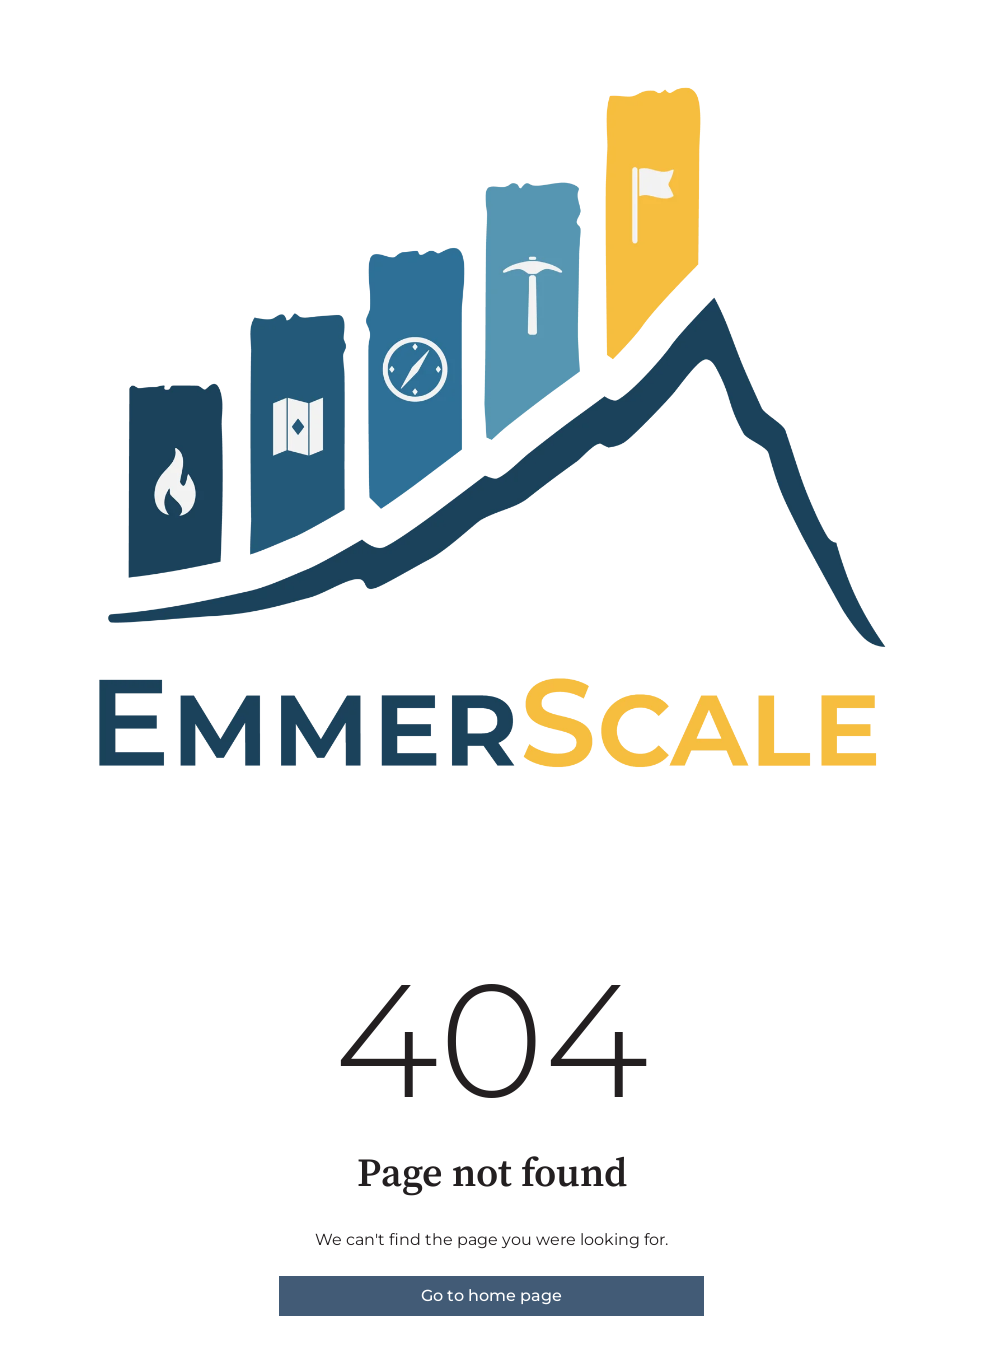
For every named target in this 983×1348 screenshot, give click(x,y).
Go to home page (491, 1295)
